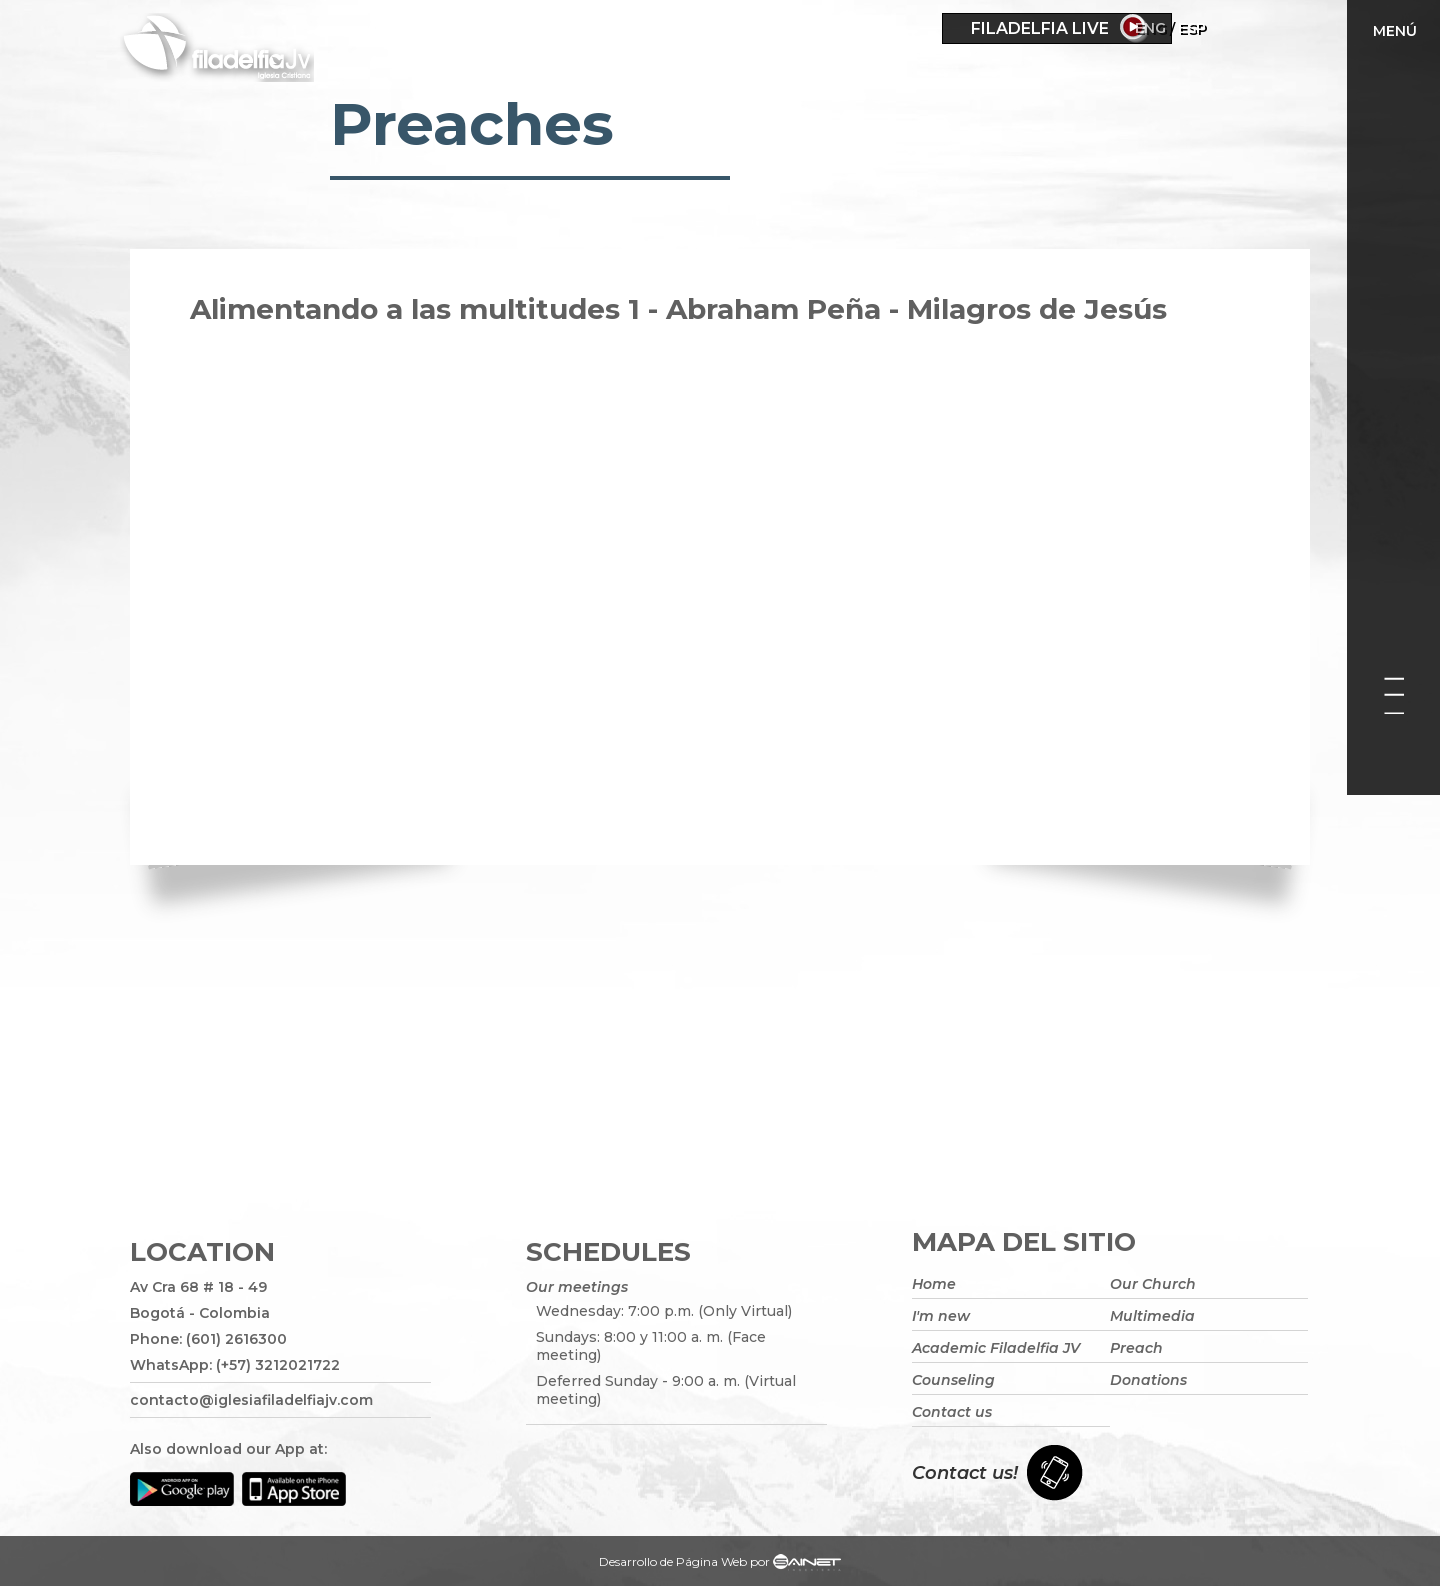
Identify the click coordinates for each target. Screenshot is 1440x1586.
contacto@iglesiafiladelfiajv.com (251, 1400)
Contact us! (965, 1473)
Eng (1207, 28)
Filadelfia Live (1040, 28)
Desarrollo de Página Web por (720, 1564)
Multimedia (1152, 1316)
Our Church (1153, 1284)
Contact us (952, 1412)
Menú (1395, 31)
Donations (1148, 1380)
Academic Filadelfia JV (996, 1348)
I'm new (941, 1316)
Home (934, 1284)
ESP (1249, 28)
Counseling (953, 1380)
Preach (1136, 1348)
